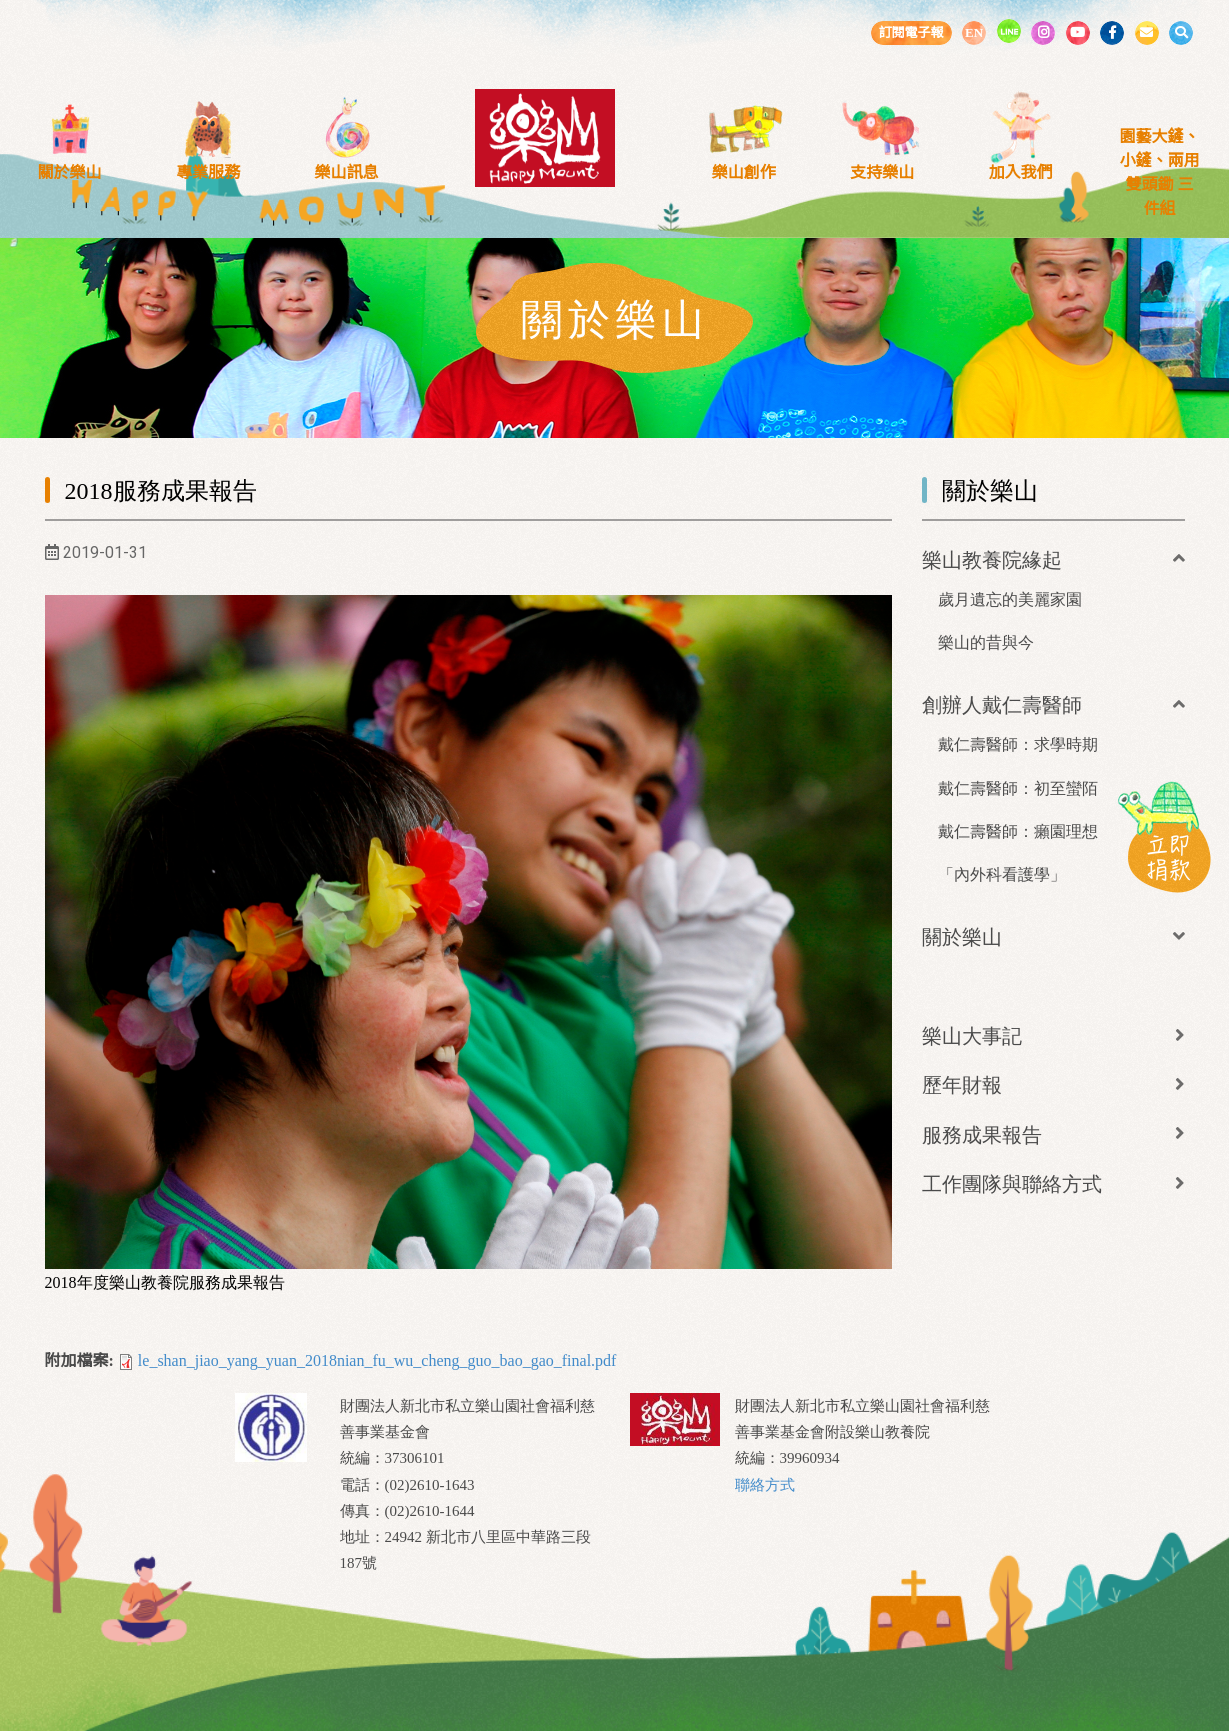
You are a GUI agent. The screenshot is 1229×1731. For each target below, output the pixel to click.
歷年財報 (962, 1085)
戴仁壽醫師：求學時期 (1018, 744)
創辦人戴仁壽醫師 (1002, 705)
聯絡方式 (765, 1485)
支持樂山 (882, 172)
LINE (1009, 31)
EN (974, 32)
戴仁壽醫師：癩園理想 (1018, 831)
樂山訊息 (347, 172)
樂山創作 (744, 172)
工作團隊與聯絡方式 (1012, 1184)
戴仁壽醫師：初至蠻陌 (1018, 788)
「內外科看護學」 (1002, 874)
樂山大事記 (972, 1036)
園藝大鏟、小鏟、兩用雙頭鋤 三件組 (1159, 172)
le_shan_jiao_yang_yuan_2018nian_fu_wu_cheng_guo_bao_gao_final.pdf (377, 1360)
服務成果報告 (982, 1135)
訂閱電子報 (910, 32)
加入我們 (1021, 172)
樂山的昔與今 (986, 642)
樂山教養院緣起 (992, 560)
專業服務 (208, 172)
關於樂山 (69, 172)
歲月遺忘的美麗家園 (1010, 599)
